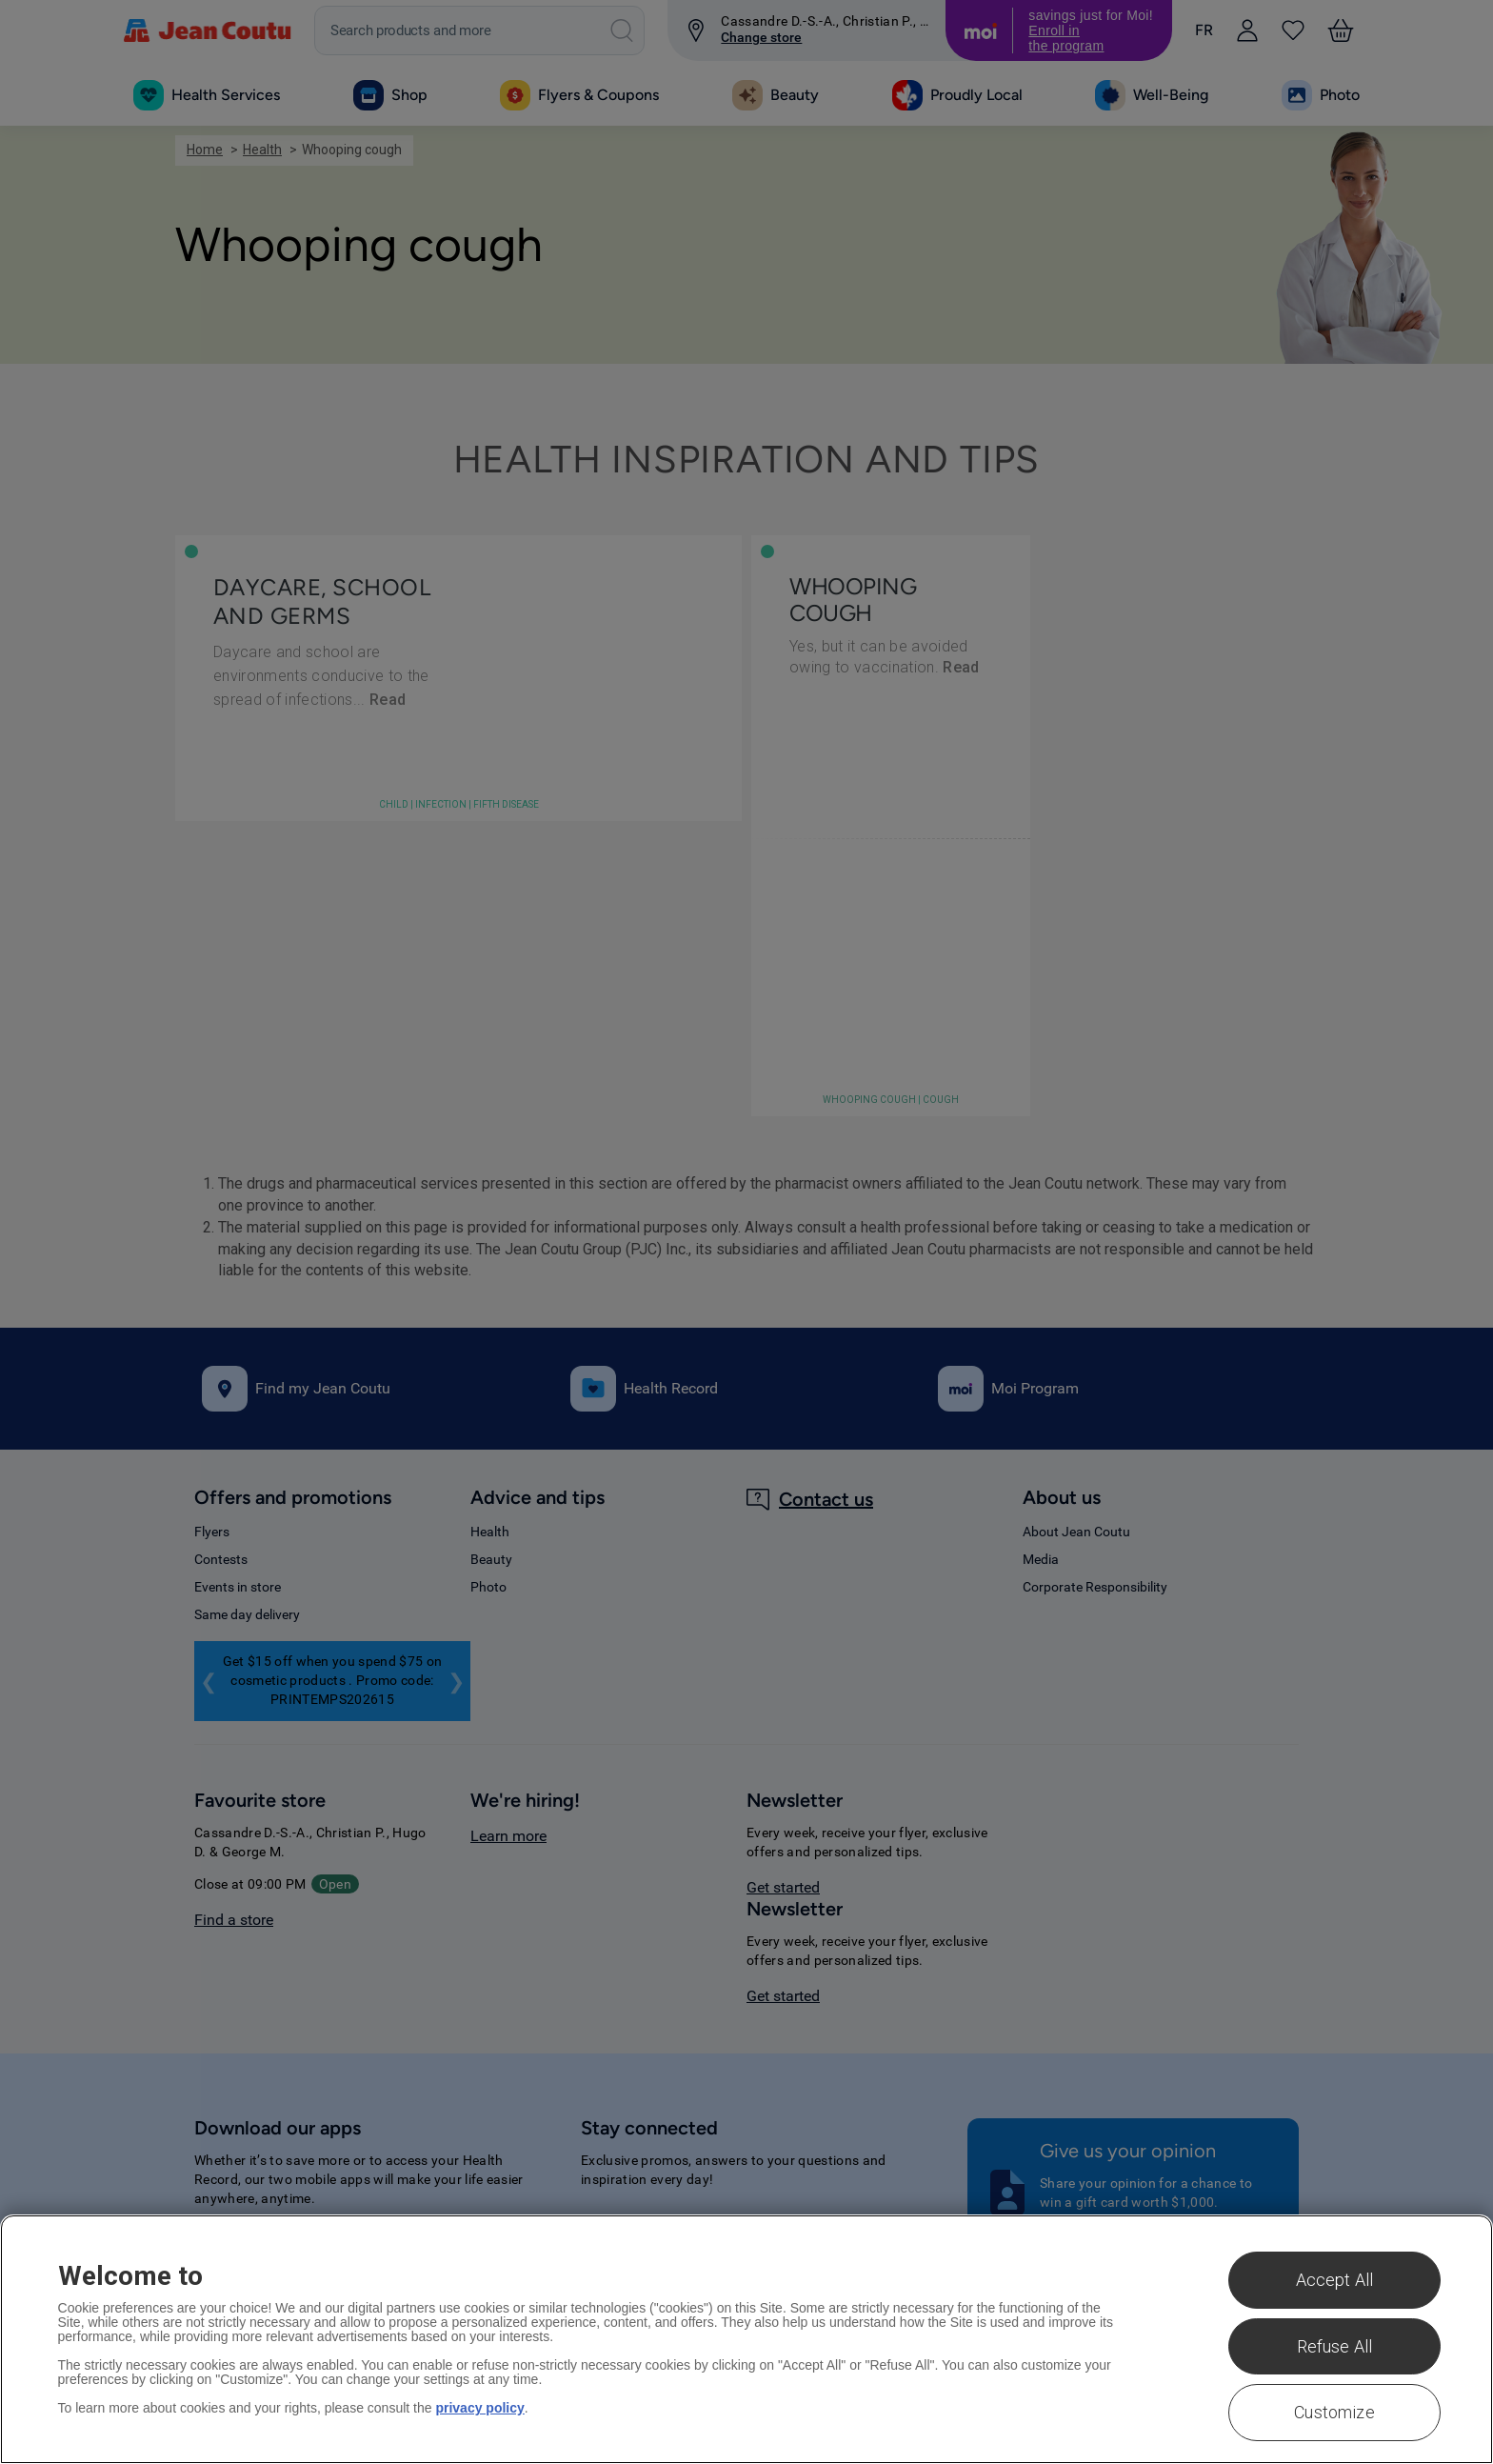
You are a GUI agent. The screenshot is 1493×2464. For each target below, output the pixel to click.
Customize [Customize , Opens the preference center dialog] (1334, 2412)
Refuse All (1335, 2346)
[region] (746, 2339)
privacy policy (479, 2407)
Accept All (1335, 2280)
